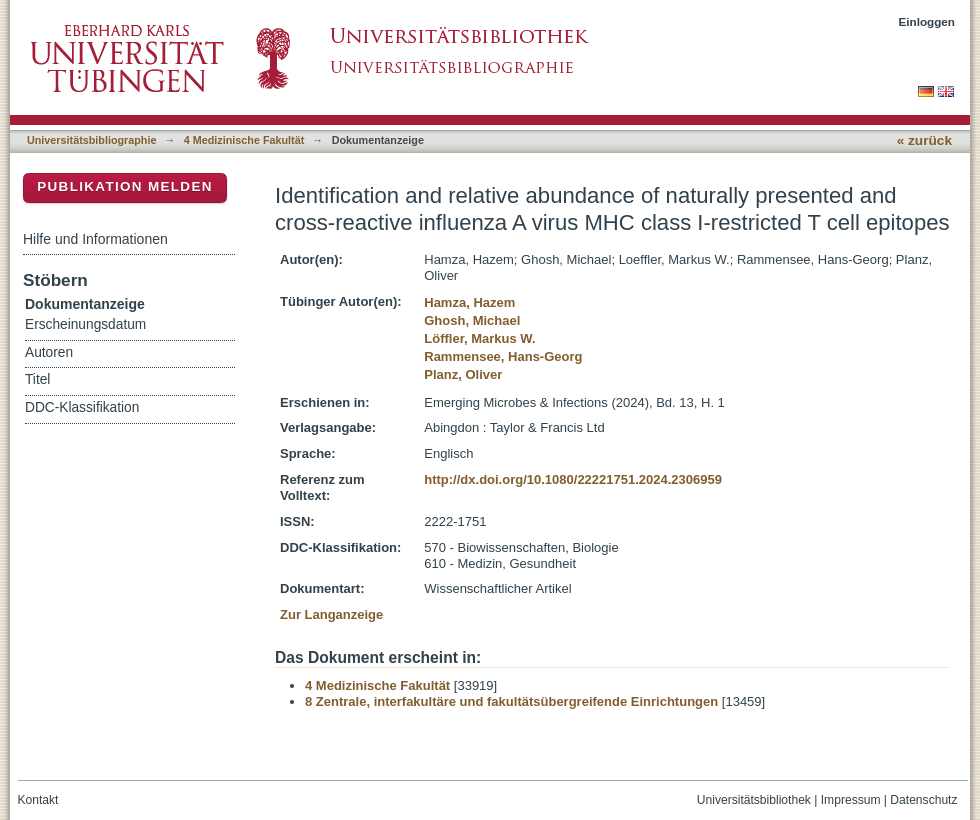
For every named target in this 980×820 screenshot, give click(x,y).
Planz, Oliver (463, 374)
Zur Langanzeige (331, 614)
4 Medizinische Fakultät (244, 140)
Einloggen (927, 21)
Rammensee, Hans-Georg (503, 356)
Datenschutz (923, 800)
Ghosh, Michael (472, 320)
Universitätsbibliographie (91, 140)
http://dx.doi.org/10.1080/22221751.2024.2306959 (573, 479)
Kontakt (38, 800)
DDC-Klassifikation (82, 407)
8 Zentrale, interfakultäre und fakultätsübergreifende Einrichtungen (511, 701)
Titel (37, 379)
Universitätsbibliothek (754, 800)
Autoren (49, 352)
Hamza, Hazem (469, 302)
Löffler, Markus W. (479, 338)
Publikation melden (125, 186)
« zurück (924, 140)
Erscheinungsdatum (85, 324)
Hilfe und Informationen (95, 239)
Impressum (851, 800)
